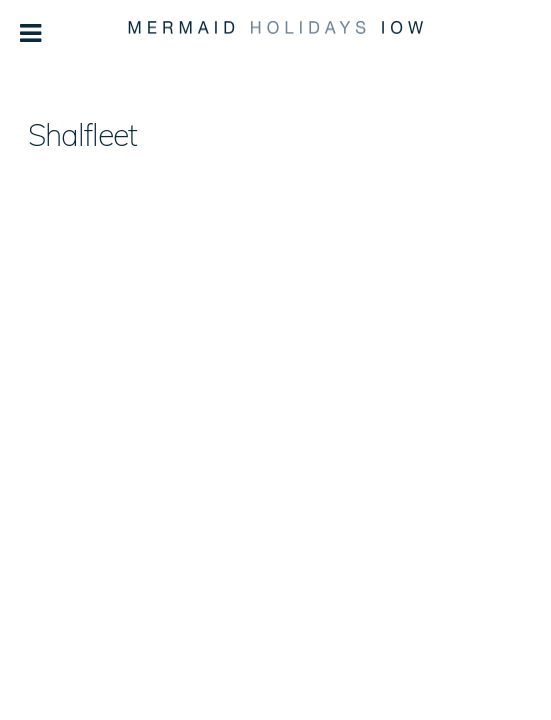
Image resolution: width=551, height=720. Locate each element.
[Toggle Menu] (31, 33)
